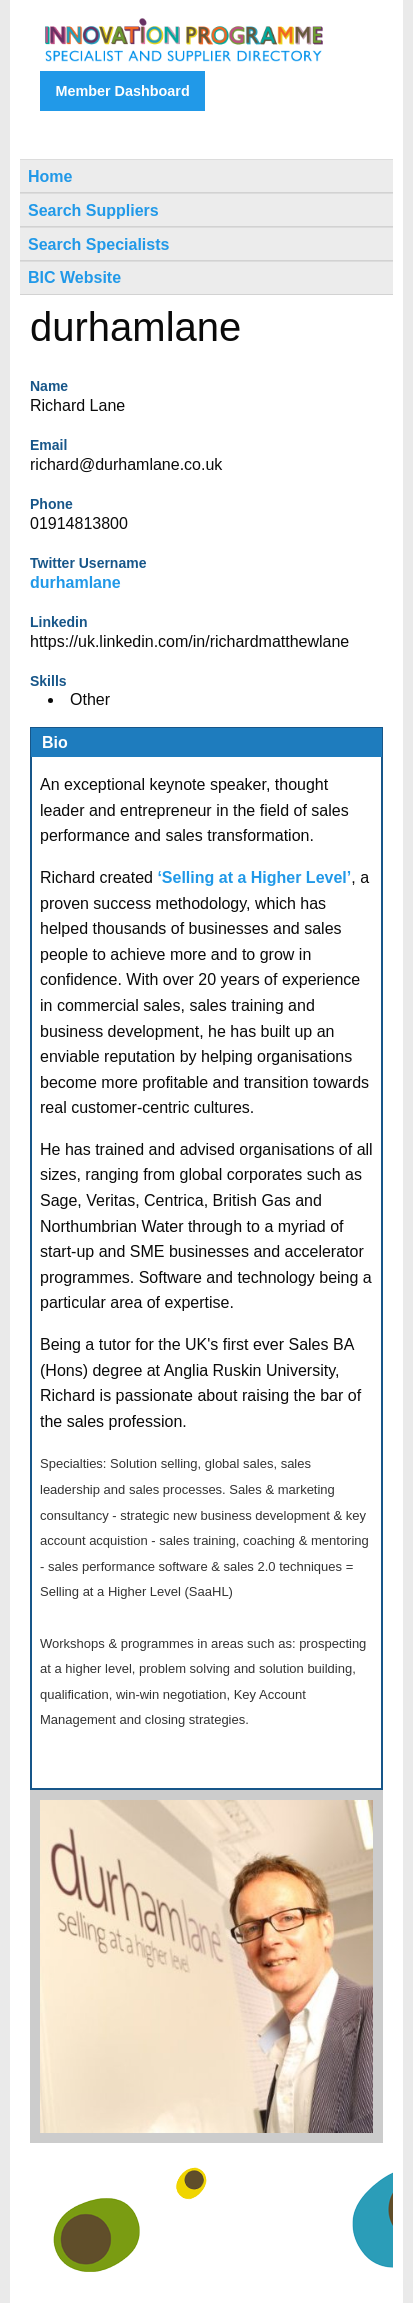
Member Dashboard (122, 91)
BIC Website (74, 277)
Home (50, 176)
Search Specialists (98, 244)
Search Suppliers (93, 210)
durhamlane (75, 582)
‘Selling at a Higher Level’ (254, 877)
